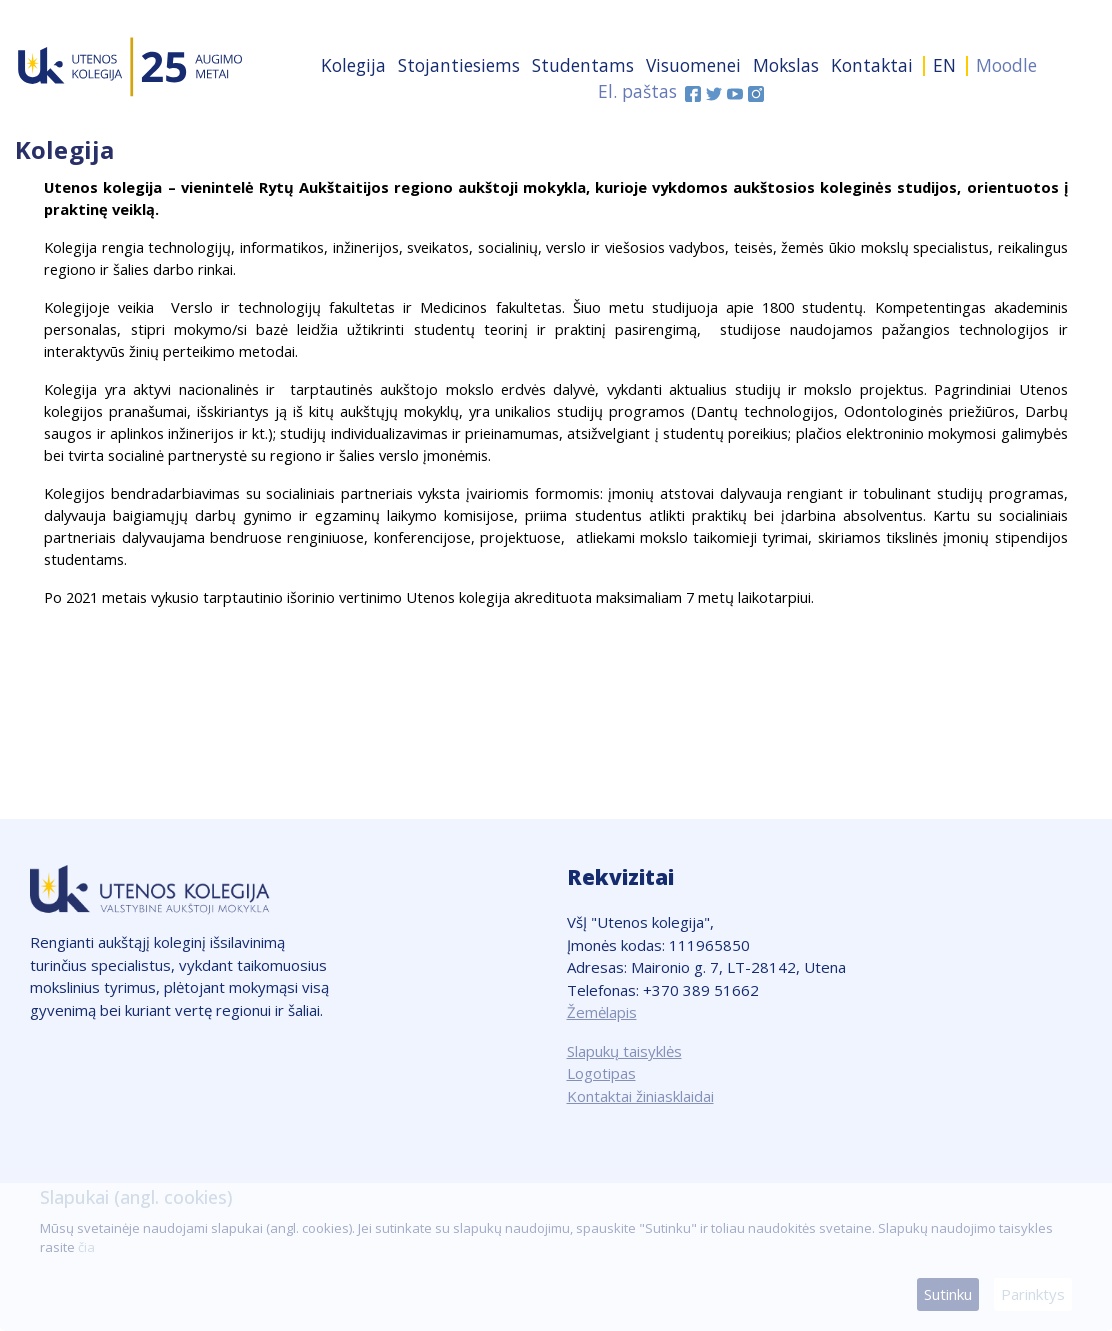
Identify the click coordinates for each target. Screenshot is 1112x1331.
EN (944, 65)
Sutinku (948, 1294)
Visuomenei (693, 65)
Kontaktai (872, 65)
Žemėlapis (602, 1012)
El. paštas (637, 91)
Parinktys (1033, 1294)
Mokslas (786, 65)
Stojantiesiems (459, 65)
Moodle (1006, 65)
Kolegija (353, 65)
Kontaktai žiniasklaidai (640, 1096)
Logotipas (601, 1073)
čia (86, 1247)
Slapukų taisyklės (624, 1051)
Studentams (583, 65)
